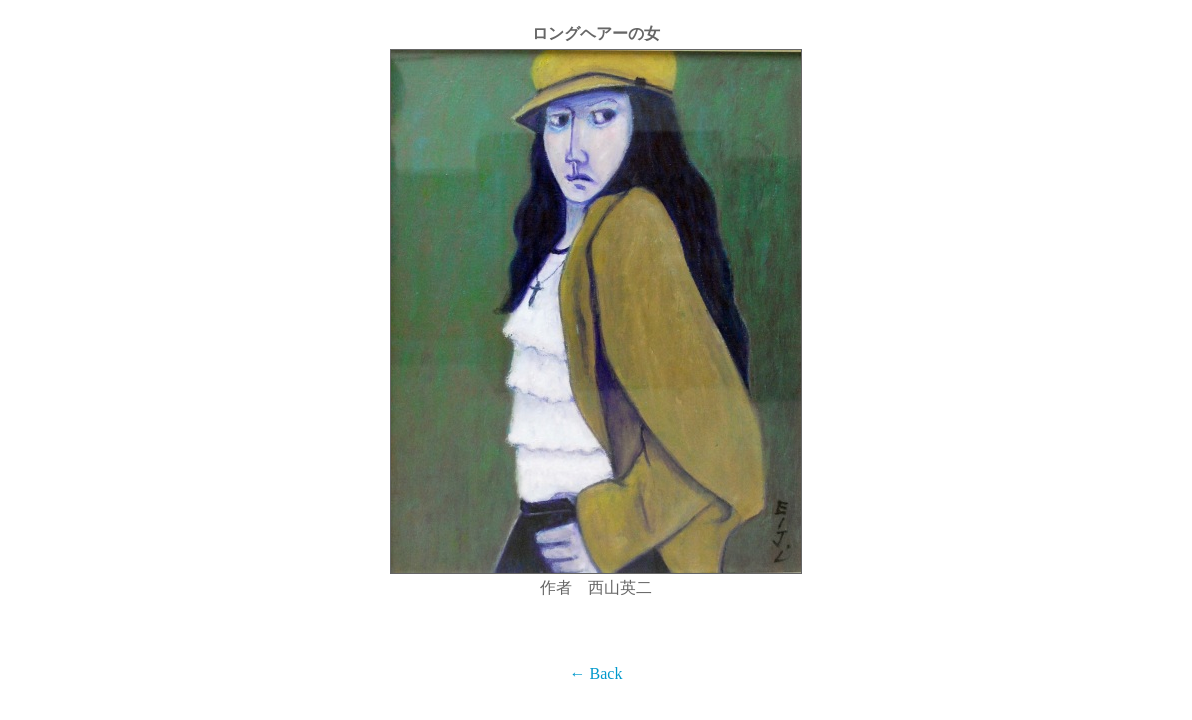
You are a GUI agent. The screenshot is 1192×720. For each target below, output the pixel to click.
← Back (596, 673)
